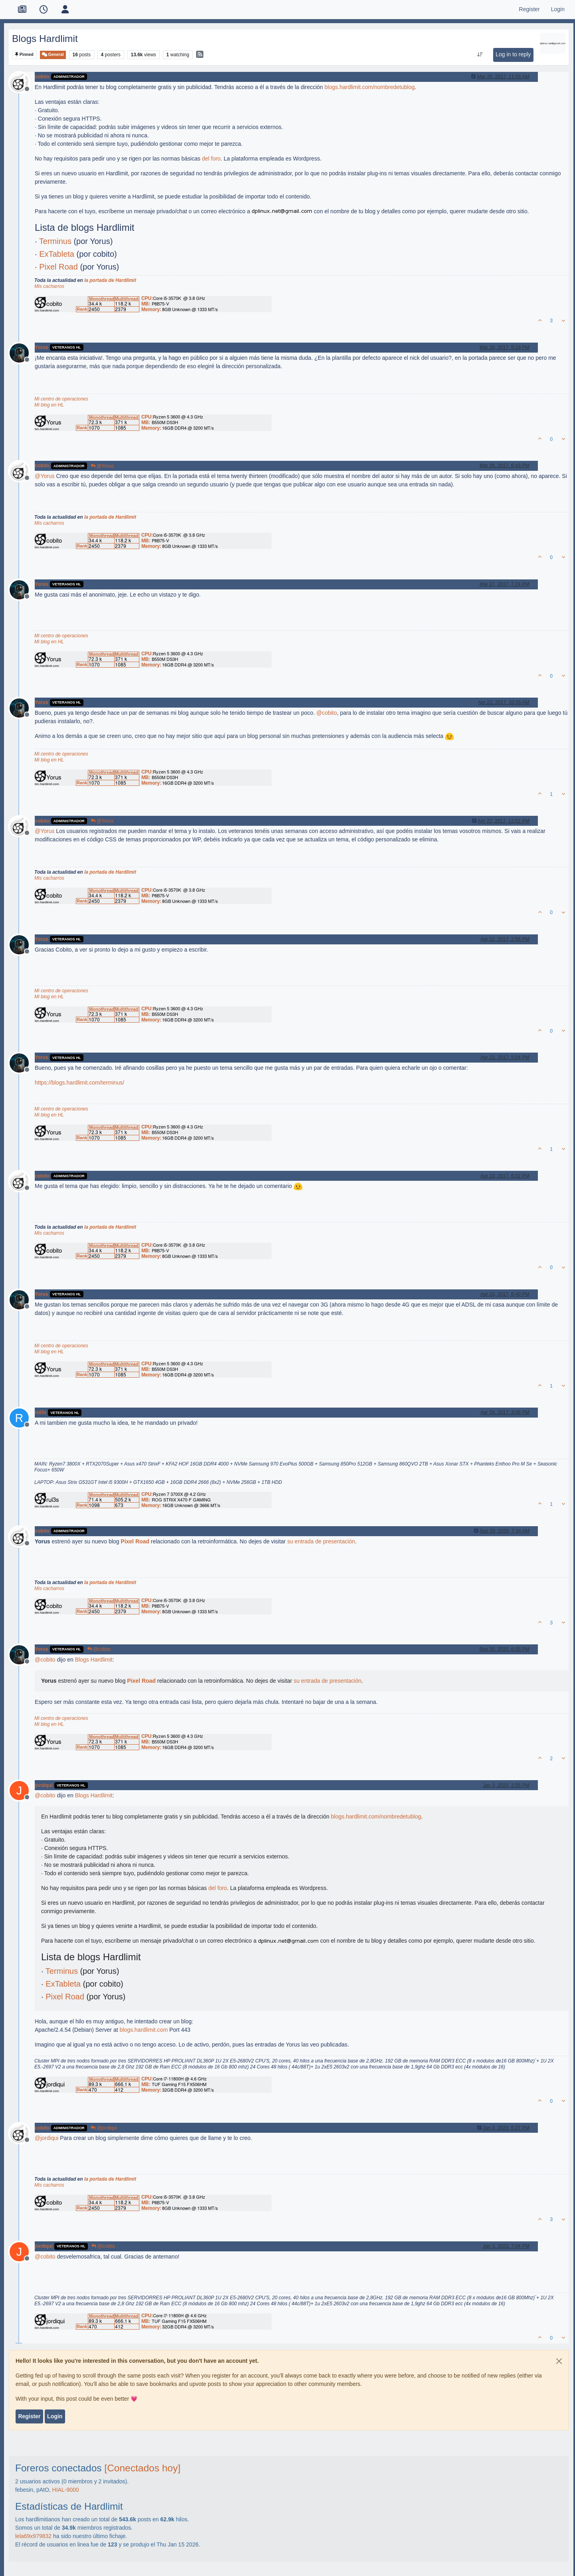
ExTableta (56, 254)
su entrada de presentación (321, 1541)
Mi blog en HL (49, 405)
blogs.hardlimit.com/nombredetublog (370, 87)
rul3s (40, 1412)
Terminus (55, 241)
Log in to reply (513, 54)
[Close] (559, 2361)
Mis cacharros (49, 286)
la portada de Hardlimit (110, 280)
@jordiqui (104, 2128)
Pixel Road (58, 266)
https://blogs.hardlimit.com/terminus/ (79, 1082)
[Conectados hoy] (142, 2468)
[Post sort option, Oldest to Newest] (480, 54)
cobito (42, 76)
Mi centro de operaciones (61, 399)
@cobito (99, 1649)
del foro (211, 158)
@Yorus (102, 466)
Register (29, 2416)
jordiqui (44, 1785)
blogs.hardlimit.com (143, 2030)
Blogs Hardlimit (94, 1659)
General (53, 54)
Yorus (41, 347)
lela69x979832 (33, 2536)
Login (54, 2416)
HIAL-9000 (65, 2490)
